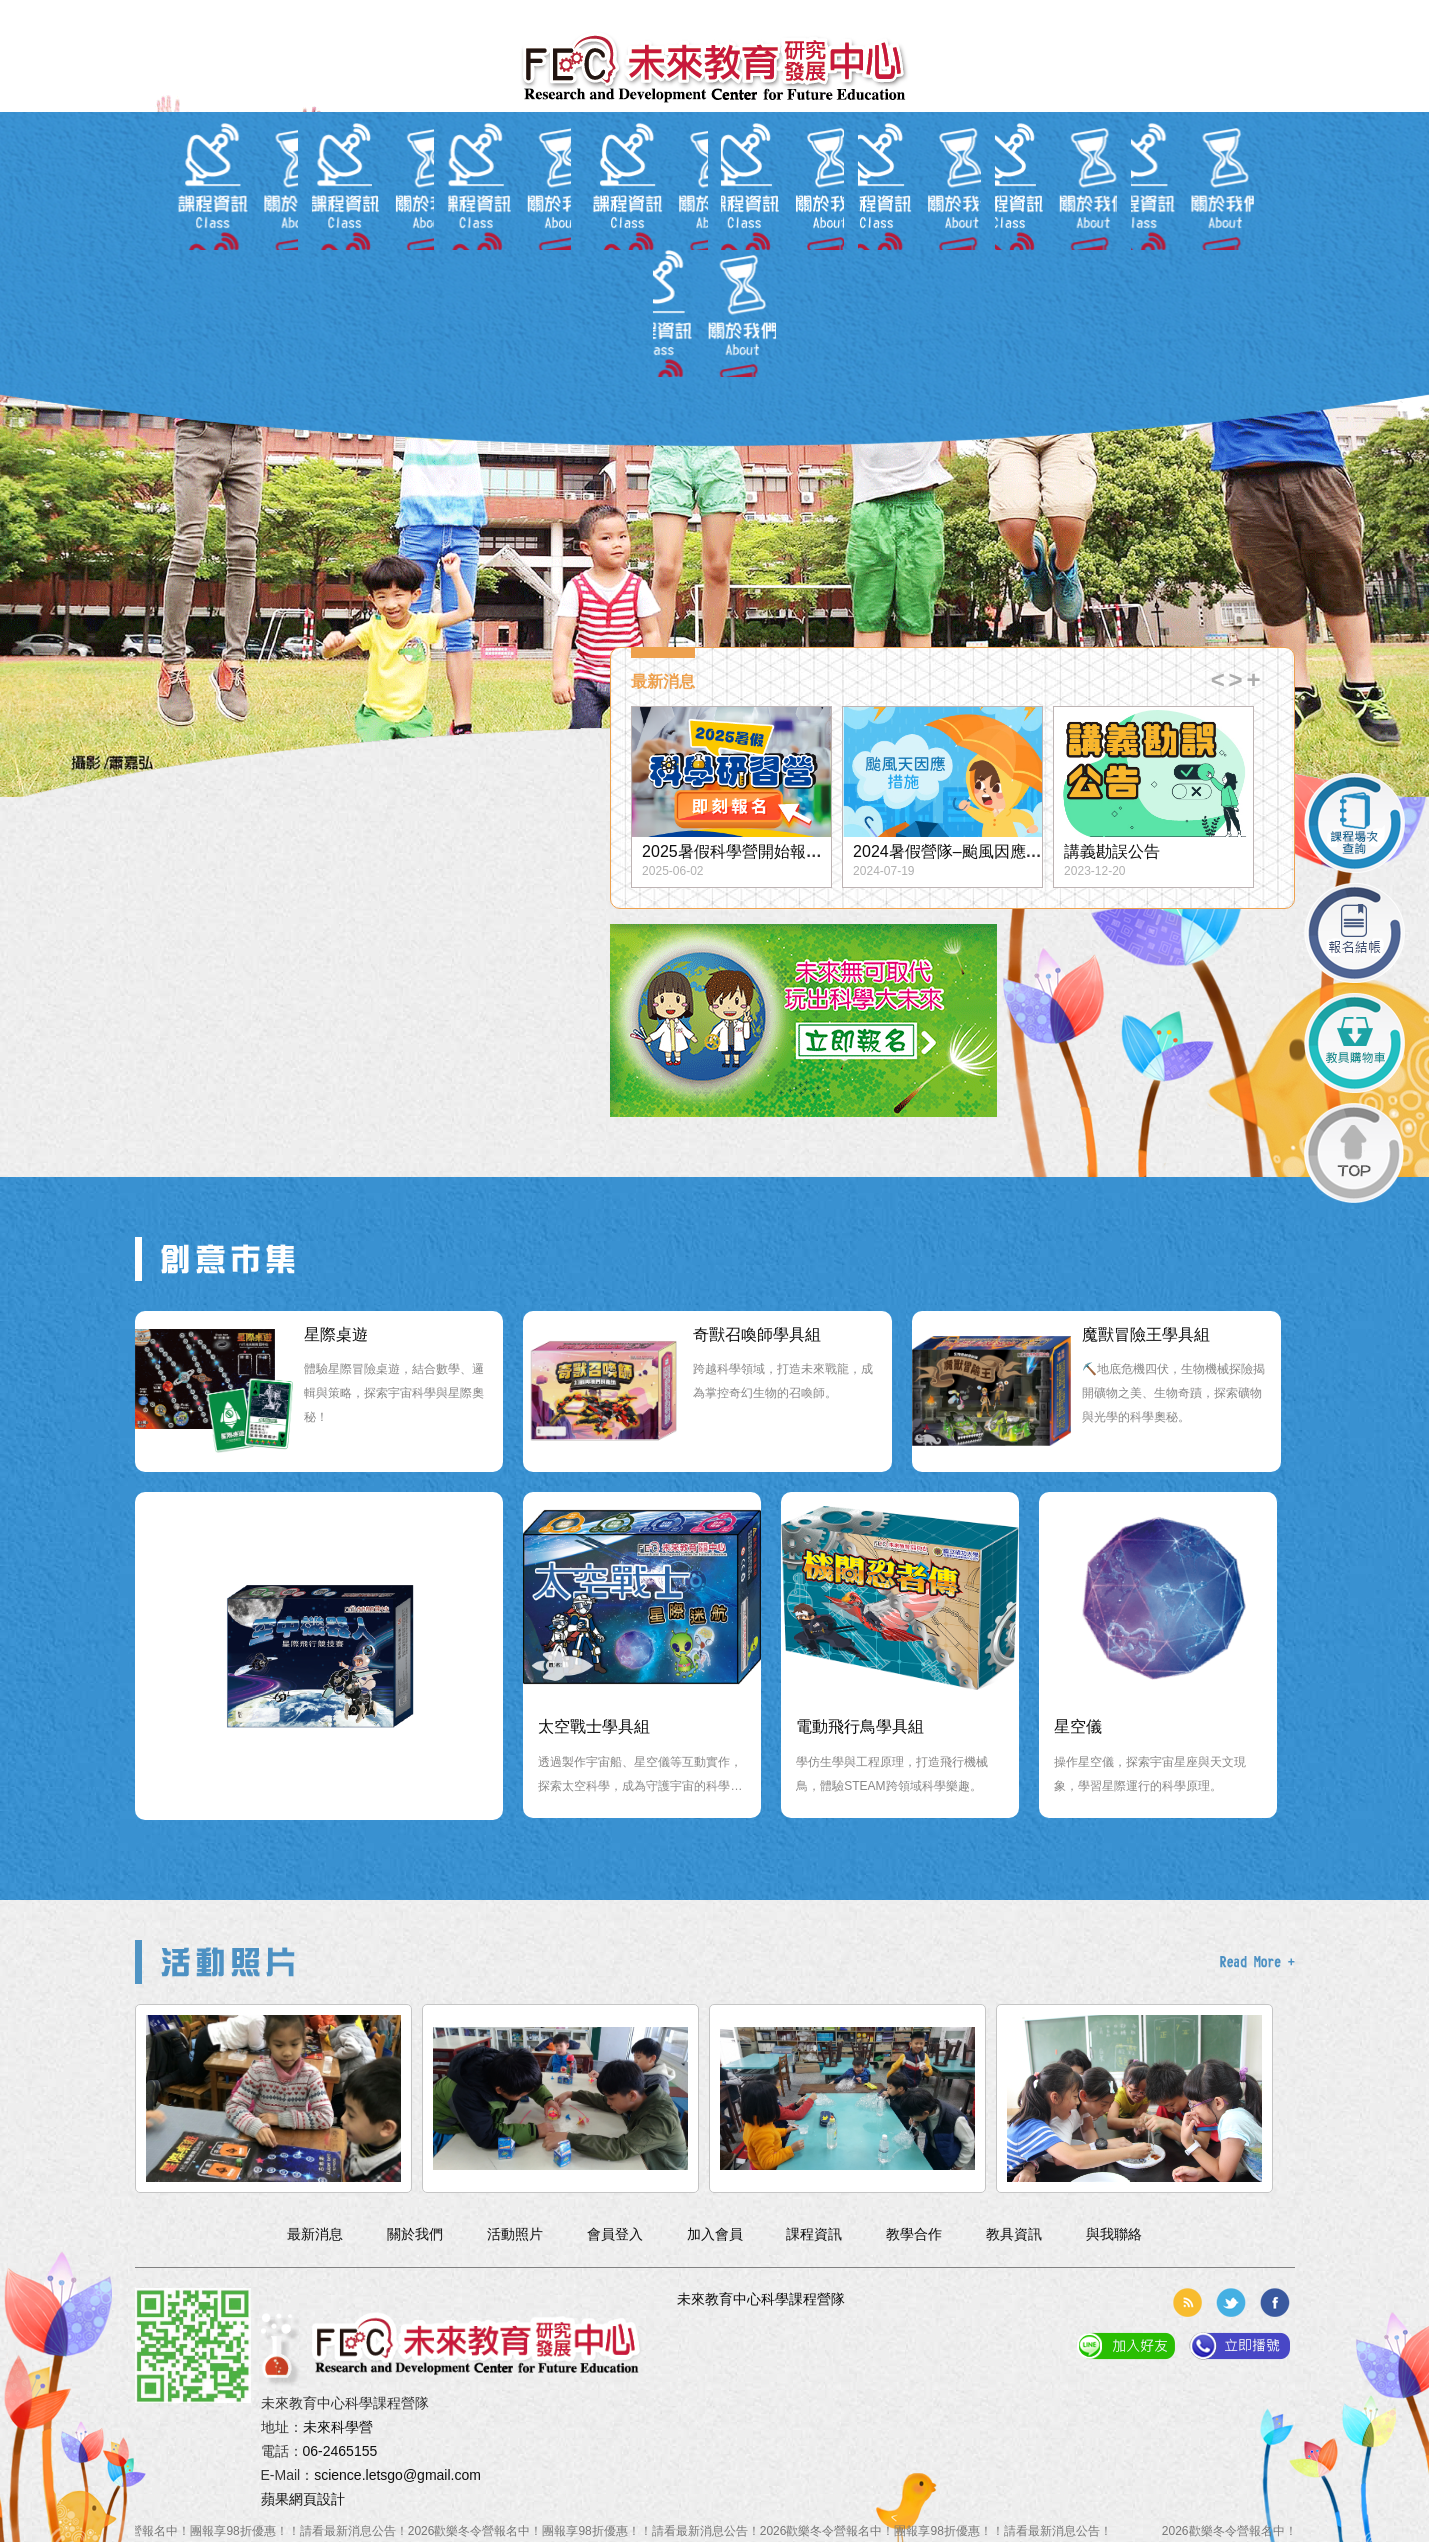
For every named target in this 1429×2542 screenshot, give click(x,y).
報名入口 (714, 177)
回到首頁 (159, 15)
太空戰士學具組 (594, 1726)
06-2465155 (340, 2451)
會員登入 (219, 15)
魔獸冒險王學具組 (1146, 1334)
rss (1187, 2302)
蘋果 (275, 2499)
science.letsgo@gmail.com (397, 2475)
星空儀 (1078, 1726)
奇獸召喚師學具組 (757, 1334)
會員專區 (516, 177)
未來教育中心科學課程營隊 (761, 2299)
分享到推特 (1231, 2302)
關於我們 (318, 177)
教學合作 (912, 177)
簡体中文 (339, 15)
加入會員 (279, 15)
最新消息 (417, 177)
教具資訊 (813, 177)
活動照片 (1011, 177)
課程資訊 (615, 177)
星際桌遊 (336, 1334)
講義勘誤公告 (1112, 851)
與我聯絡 (1110, 177)
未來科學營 (338, 2427)
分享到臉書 (1275, 2302)
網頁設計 (317, 2499)
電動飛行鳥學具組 (860, 1726)
